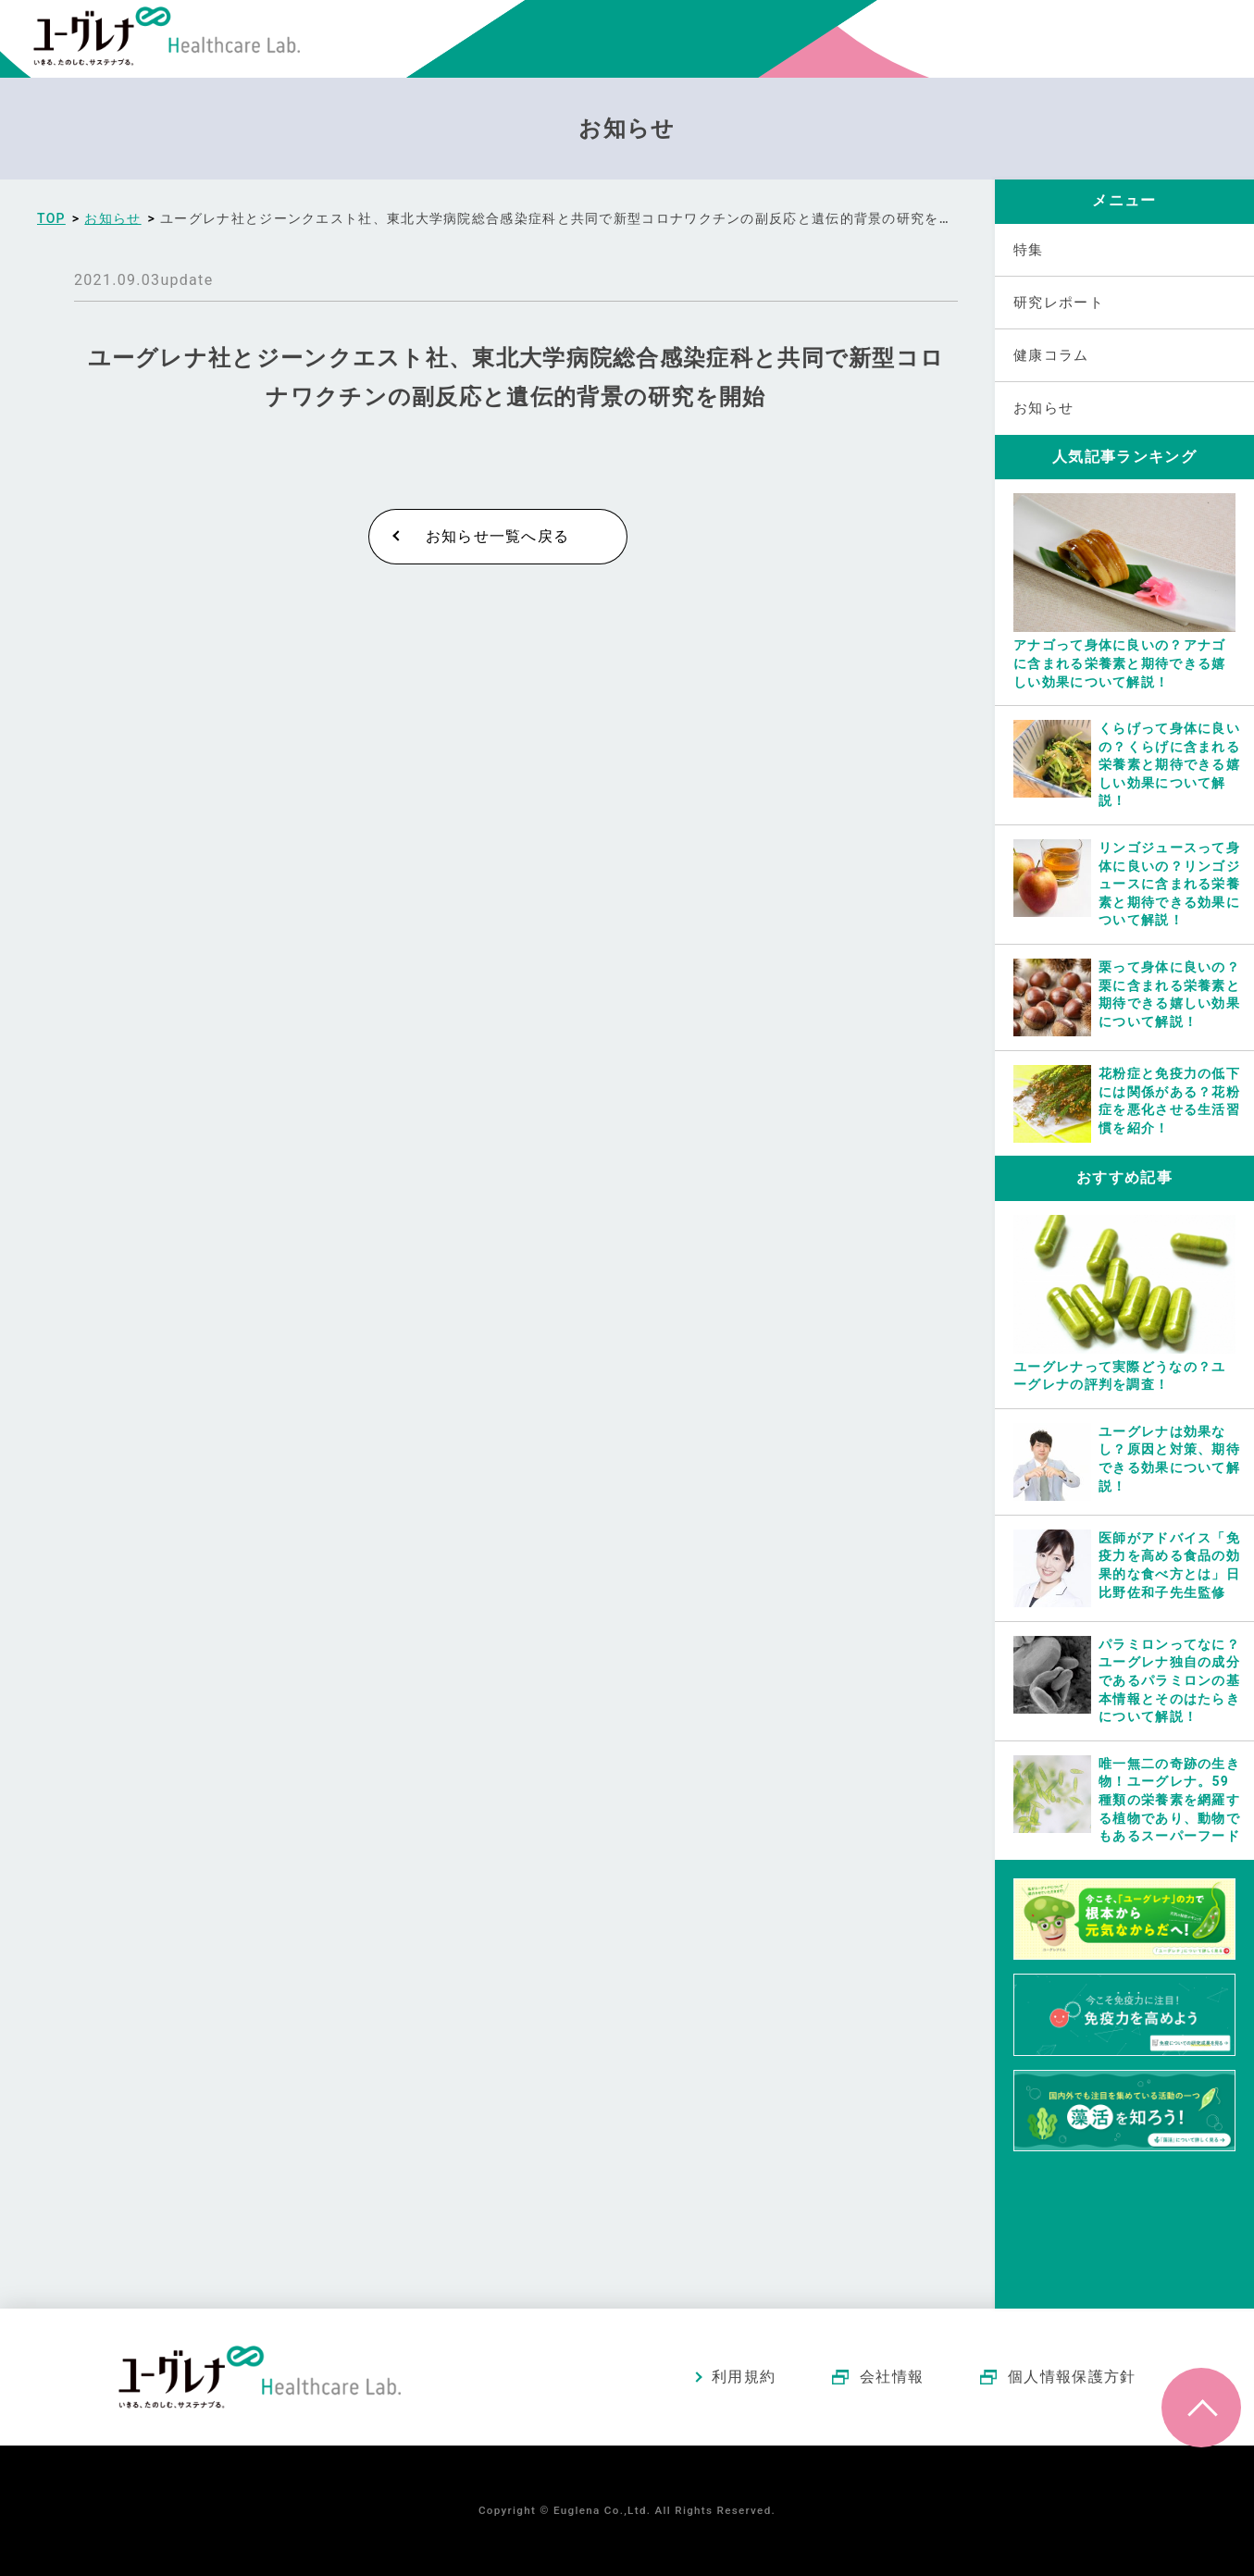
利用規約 (744, 2376)
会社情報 (892, 2376)
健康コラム (1051, 355)
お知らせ (1043, 408)
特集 (1028, 250)
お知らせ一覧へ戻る (498, 536)
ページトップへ (1201, 2407)
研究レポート (1058, 302)
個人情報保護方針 (1072, 2376)
